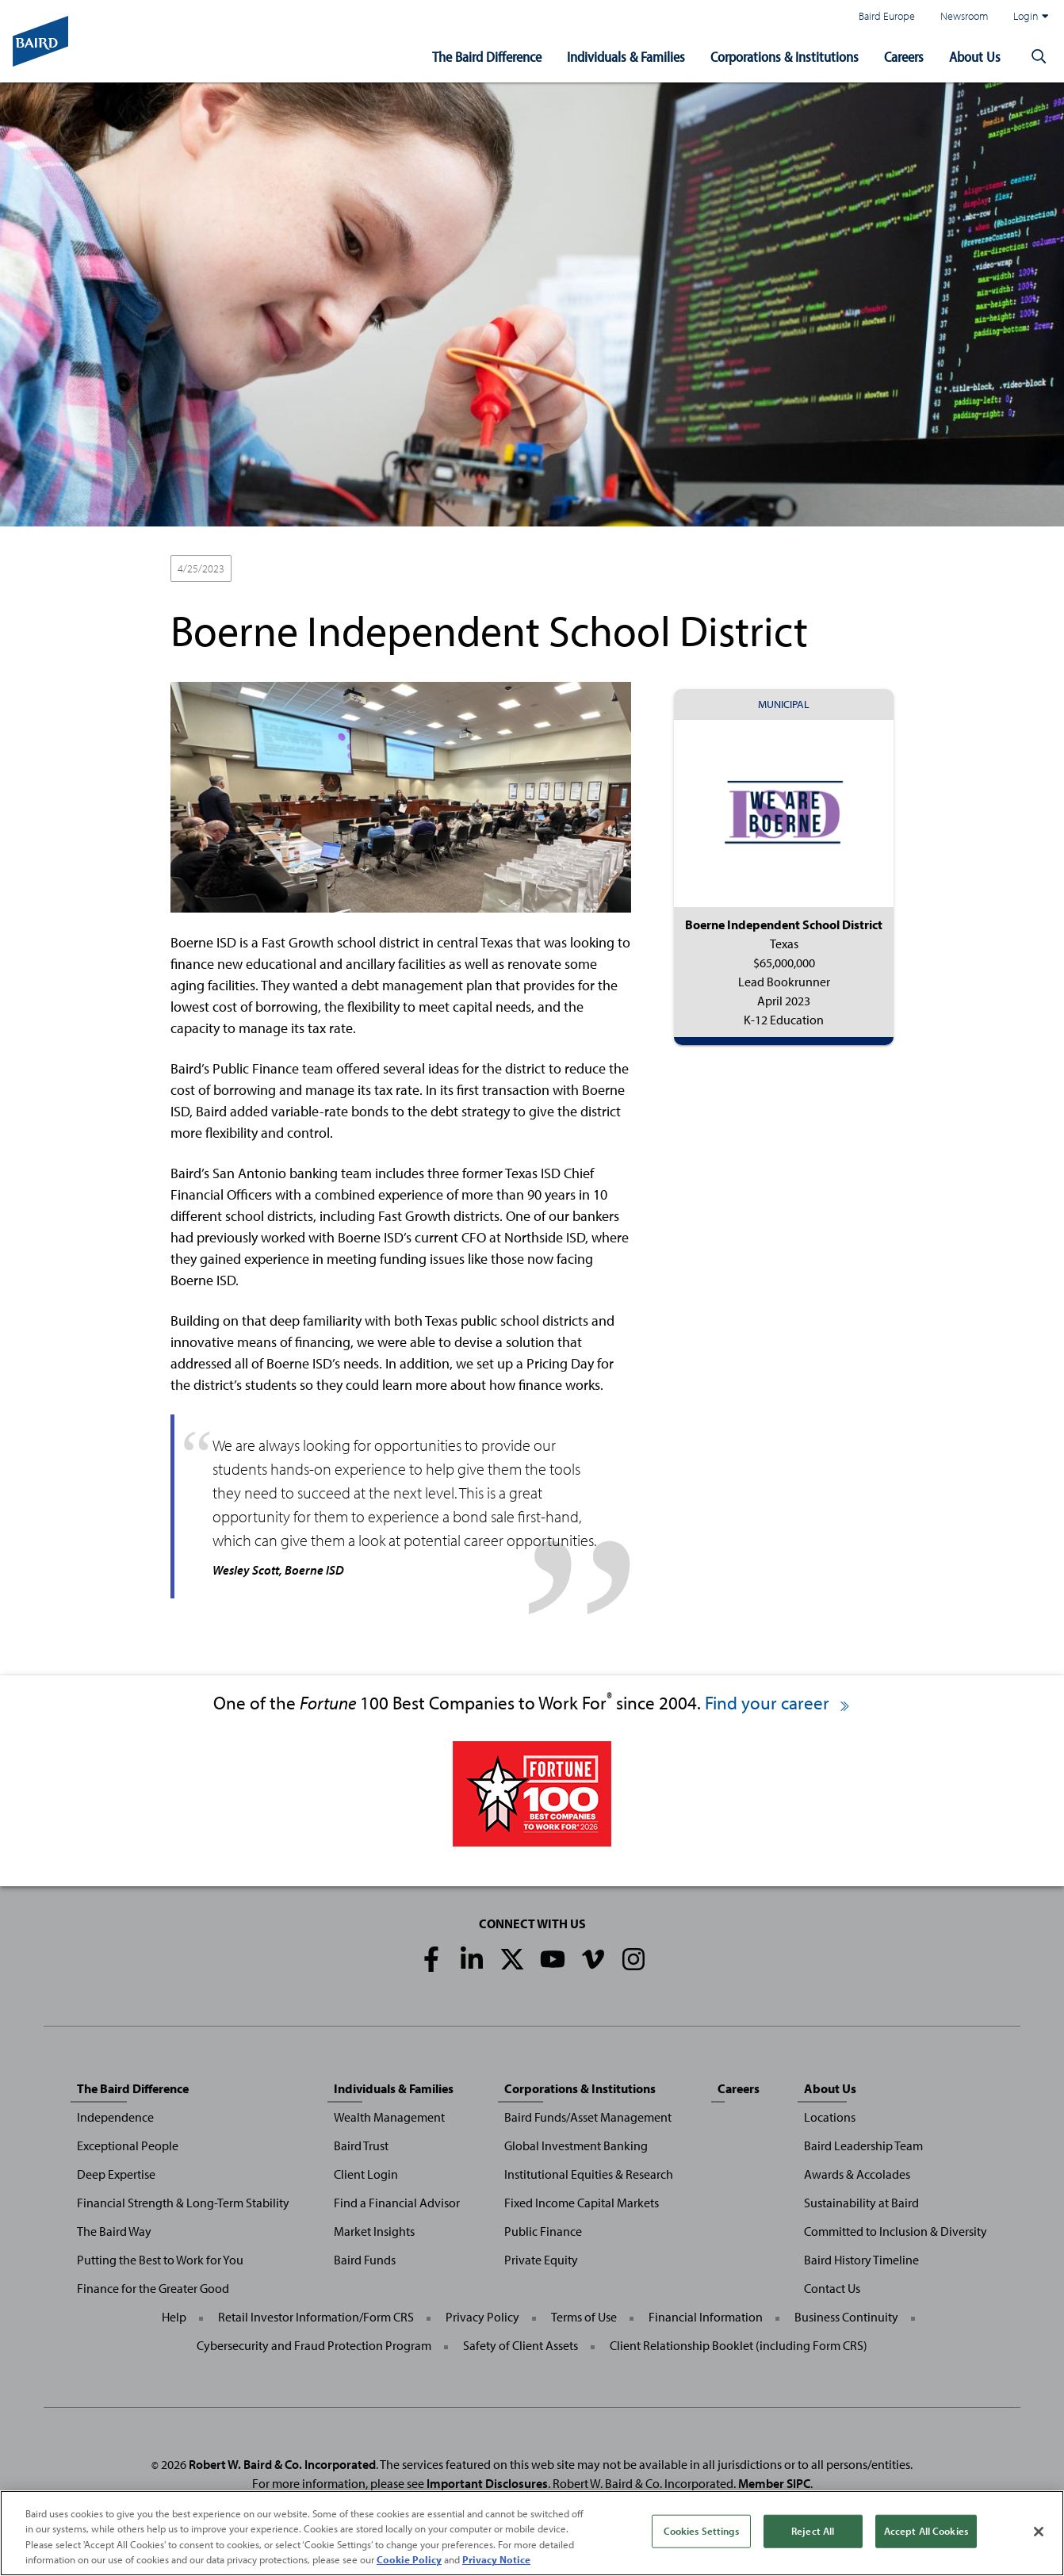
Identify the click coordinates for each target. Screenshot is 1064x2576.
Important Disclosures (487, 2483)
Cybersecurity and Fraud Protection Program (314, 2345)
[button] (1038, 57)
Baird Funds (365, 2260)
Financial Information (706, 2317)
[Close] (1038, 2531)
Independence (115, 2117)
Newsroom (964, 15)
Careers (904, 57)
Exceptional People (127, 2145)
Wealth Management (389, 2117)
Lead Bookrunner (350, 569)
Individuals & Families (626, 57)
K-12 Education (444, 569)
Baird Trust (361, 2145)
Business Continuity (846, 2317)
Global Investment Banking (576, 2145)
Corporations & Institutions (784, 57)
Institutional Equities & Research (588, 2174)
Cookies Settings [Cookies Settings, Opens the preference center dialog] (701, 2530)
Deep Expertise (116, 2174)
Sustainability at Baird (861, 2202)
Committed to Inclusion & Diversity (895, 2231)
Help (174, 2317)
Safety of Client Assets (520, 2345)
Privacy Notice (496, 2560)
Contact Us (832, 2288)
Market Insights (374, 2231)
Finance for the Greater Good (153, 2288)
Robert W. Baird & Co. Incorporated (282, 2464)
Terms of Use (584, 2317)
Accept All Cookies (926, 2530)
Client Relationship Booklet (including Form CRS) (738, 2345)
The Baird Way (114, 2231)
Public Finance (543, 2231)
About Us (975, 57)
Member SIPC (774, 2483)
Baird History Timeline (861, 2260)
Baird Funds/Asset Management (588, 2117)
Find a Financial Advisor (397, 2202)
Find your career (778, 1702)
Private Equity (541, 2260)
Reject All (812, 2530)
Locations (829, 2117)
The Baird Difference (487, 57)
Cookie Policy (409, 2560)
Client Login (366, 2174)
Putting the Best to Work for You (160, 2260)
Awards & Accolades (857, 2174)
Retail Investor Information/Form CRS (316, 2317)
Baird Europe (887, 15)
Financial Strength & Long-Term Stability (183, 2202)
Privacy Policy (482, 2317)
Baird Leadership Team (863, 2145)
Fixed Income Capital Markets (581, 2202)
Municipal (269, 569)
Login (1030, 16)
